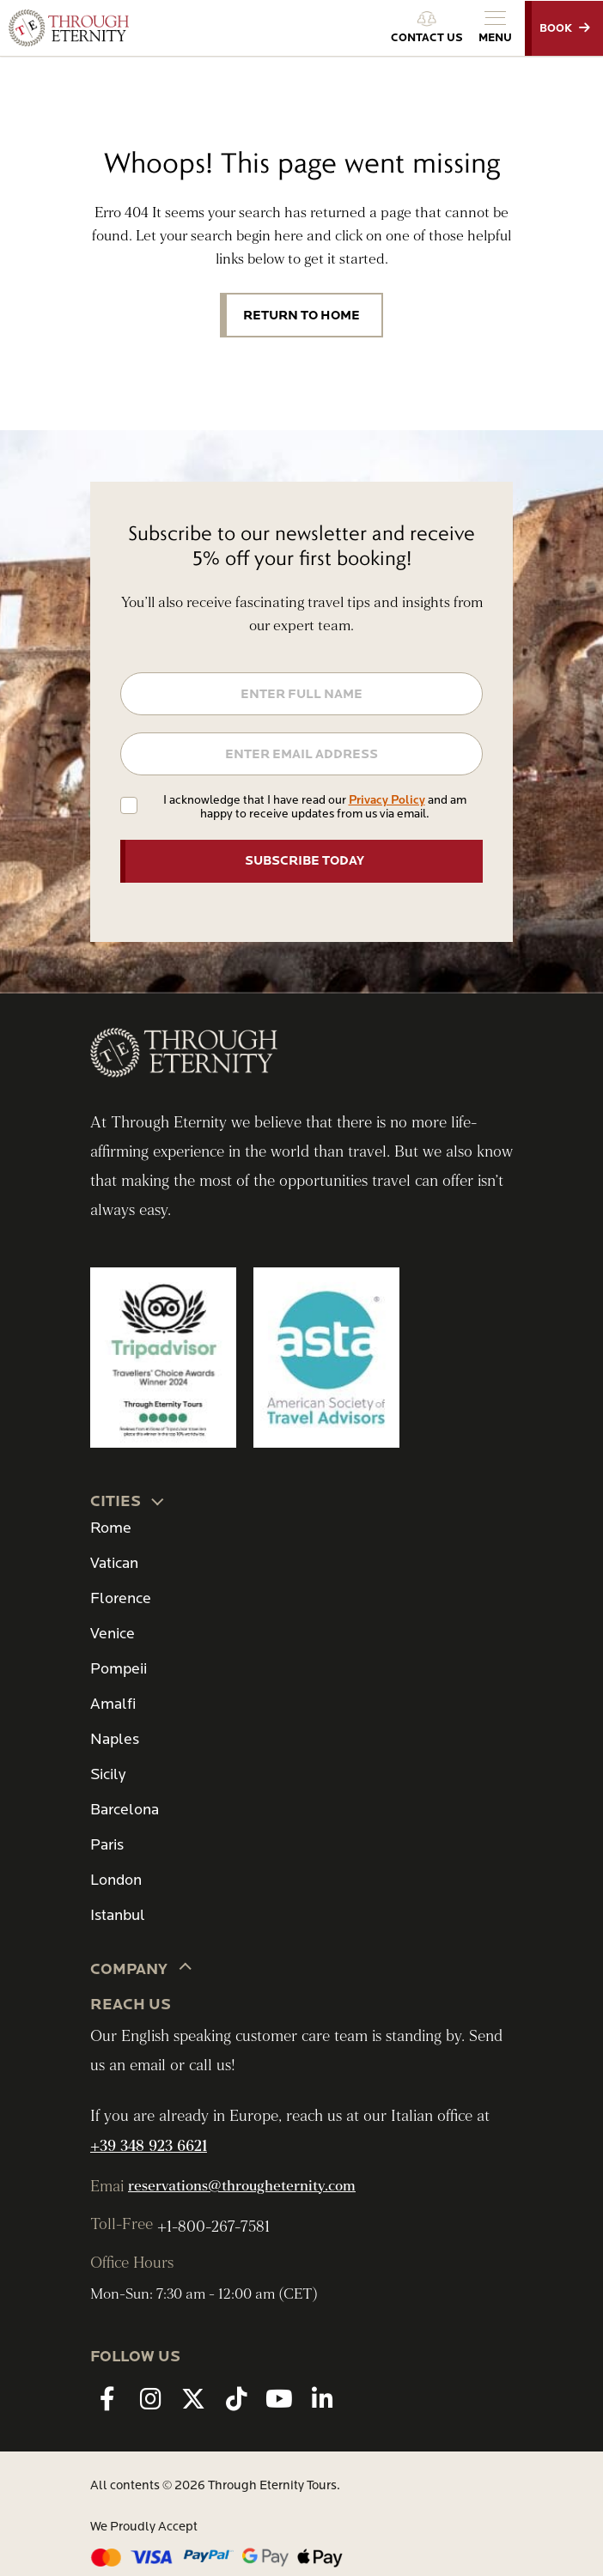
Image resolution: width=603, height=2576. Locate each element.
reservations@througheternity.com (242, 2186)
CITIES (128, 1500)
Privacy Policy (387, 800)
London (116, 1880)
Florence (120, 1598)
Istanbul (117, 1915)
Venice (112, 1634)
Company (141, 1968)
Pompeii (118, 1669)
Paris (107, 1845)
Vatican (114, 1563)
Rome (110, 1528)
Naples (114, 1739)
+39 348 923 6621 (148, 2146)
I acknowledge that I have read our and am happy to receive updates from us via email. (314, 807)
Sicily (107, 1774)
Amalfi (113, 1704)
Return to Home (301, 315)
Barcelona (124, 1810)
